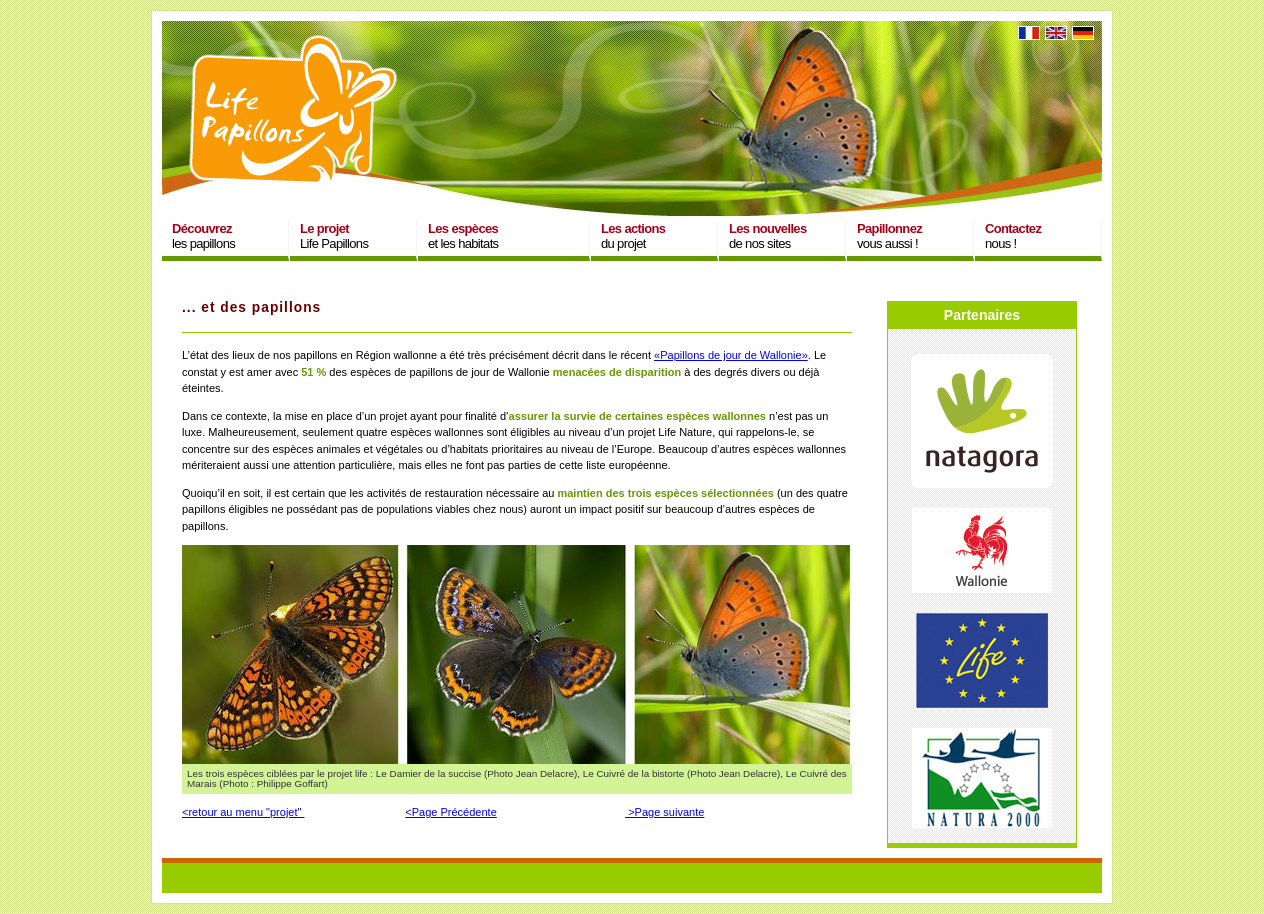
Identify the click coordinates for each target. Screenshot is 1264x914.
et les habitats (463, 236)
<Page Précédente (450, 812)
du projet (633, 236)
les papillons (203, 236)
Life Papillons (334, 236)
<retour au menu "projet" (243, 812)
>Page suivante (664, 812)
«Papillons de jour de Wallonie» (731, 355)
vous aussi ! (889, 236)
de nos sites (768, 236)
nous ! (1013, 236)
